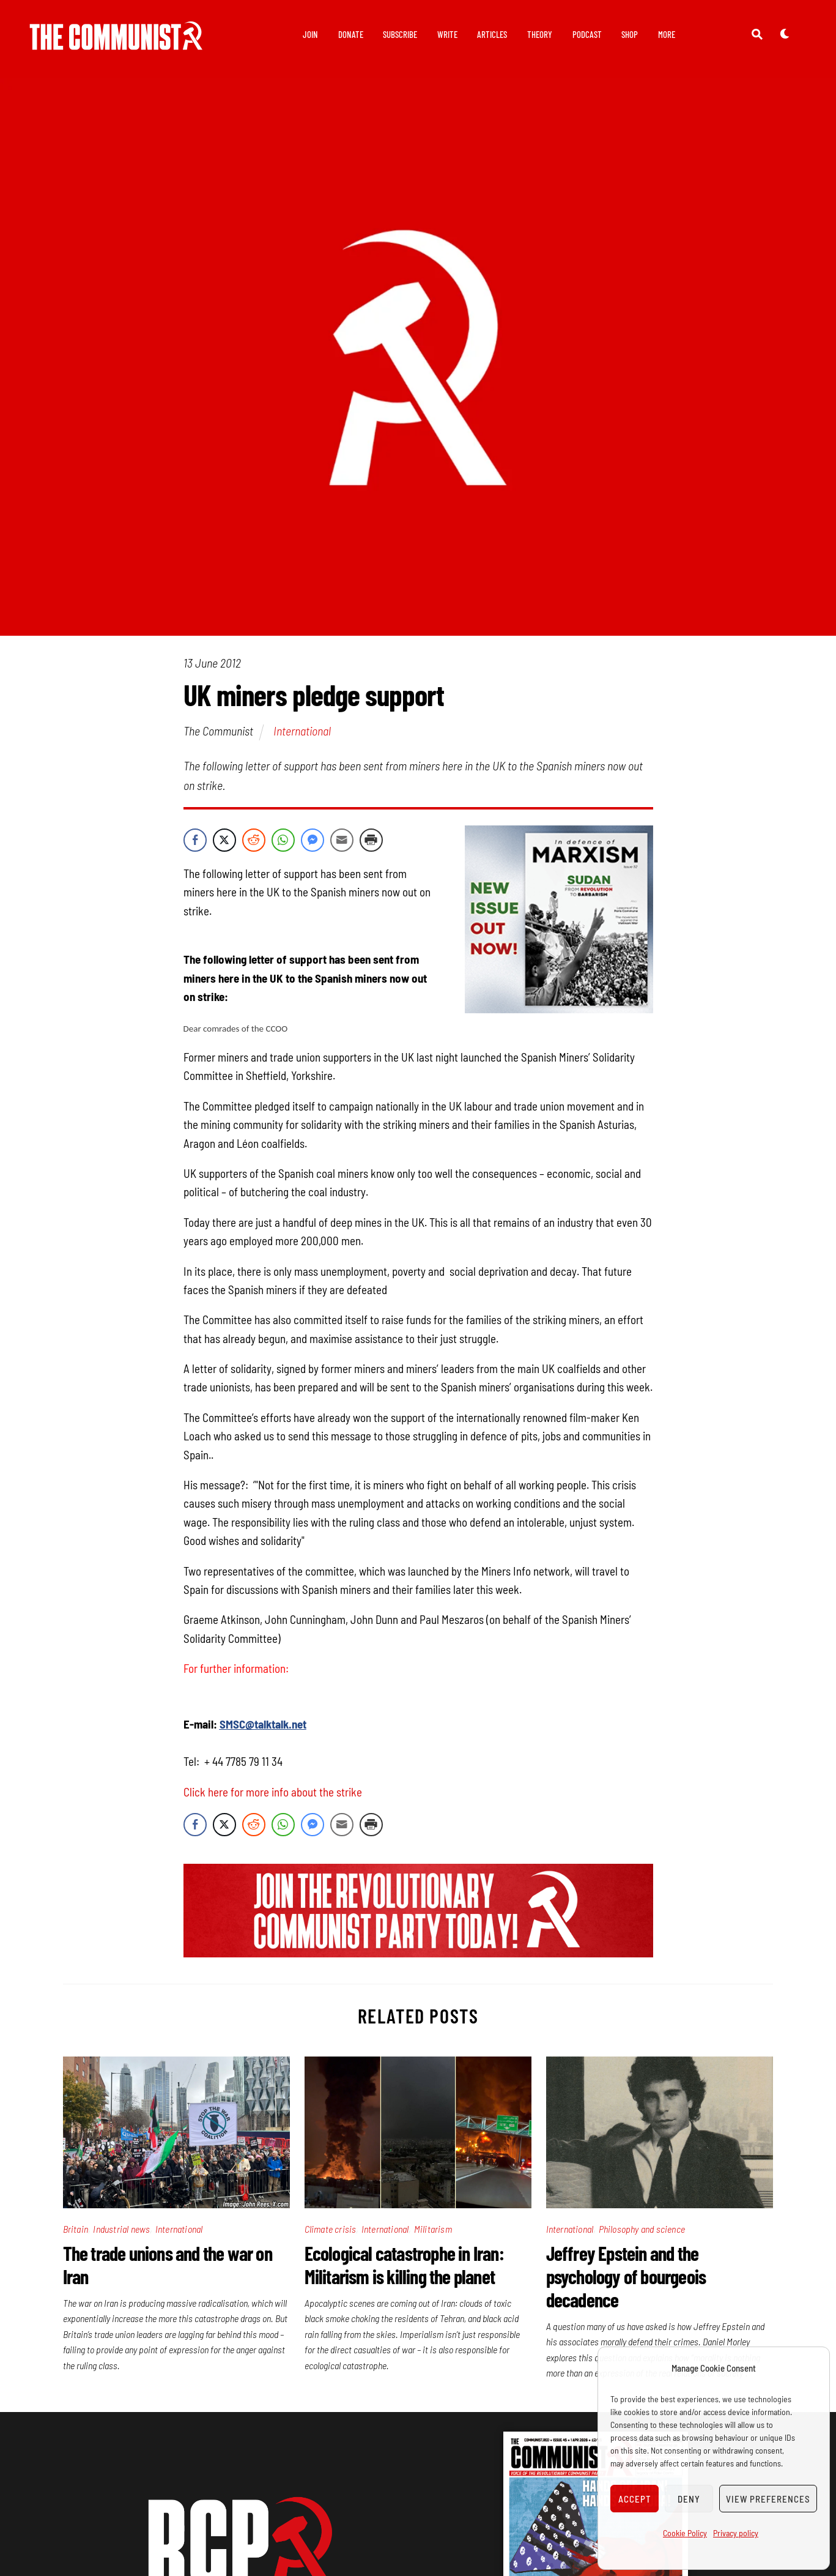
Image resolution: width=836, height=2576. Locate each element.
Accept (634, 2498)
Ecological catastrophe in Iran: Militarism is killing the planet (404, 2264)
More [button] (666, 34)
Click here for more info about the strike (273, 1792)
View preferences (768, 2498)
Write (447, 34)
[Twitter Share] (224, 840)
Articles (492, 34)
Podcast (587, 34)
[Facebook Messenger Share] (312, 840)
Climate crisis (331, 2229)
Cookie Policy (685, 2533)
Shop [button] (629, 34)
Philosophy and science (642, 2229)
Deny (689, 2498)
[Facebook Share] (195, 840)
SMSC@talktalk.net (263, 1724)
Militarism (433, 2229)
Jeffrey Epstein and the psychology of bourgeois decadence (626, 2276)
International (302, 731)
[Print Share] (371, 840)
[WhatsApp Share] (283, 840)
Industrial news (121, 2229)
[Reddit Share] (253, 840)
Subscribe (400, 34)
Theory (539, 34)
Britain (75, 2229)
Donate (350, 34)
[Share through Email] (341, 840)
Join (310, 34)
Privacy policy (735, 2533)
